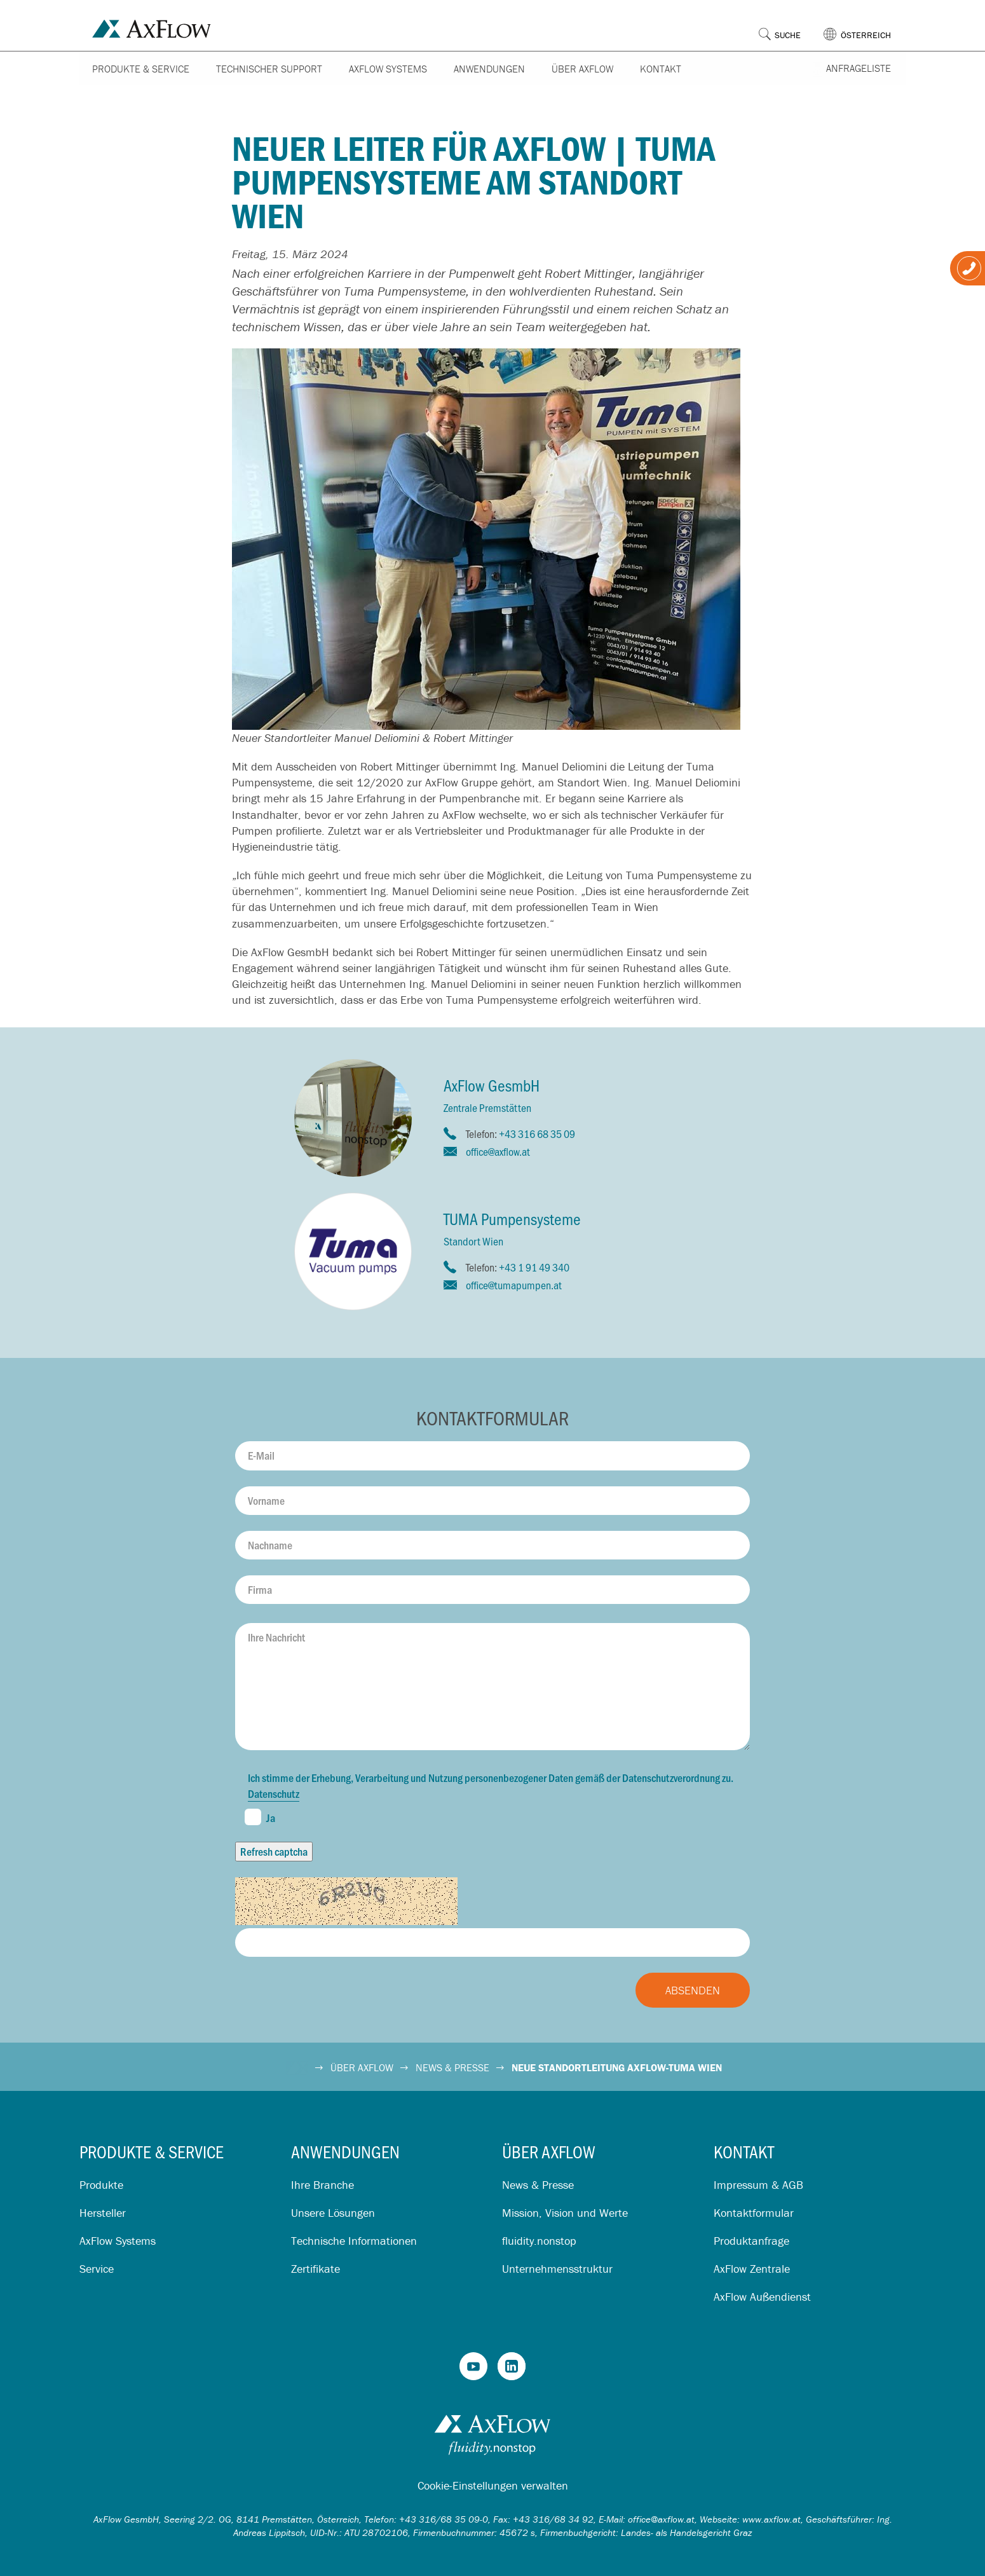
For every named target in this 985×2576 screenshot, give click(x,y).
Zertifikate (315, 2268)
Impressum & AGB (758, 2184)
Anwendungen (489, 68)
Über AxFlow (582, 68)
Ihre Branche (322, 2184)
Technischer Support (269, 68)
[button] (865, 25)
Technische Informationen (354, 2240)
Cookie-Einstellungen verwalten (493, 2485)
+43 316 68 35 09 (537, 1133)
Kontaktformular (754, 2212)
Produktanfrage (751, 2240)
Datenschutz (273, 1793)
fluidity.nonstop (539, 2240)
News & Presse (538, 2184)
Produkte (101, 2184)
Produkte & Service (140, 68)
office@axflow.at (498, 1151)
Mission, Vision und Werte (565, 2212)
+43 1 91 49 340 (534, 1267)
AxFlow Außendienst (762, 2296)
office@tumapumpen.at (514, 1284)
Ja (260, 1817)
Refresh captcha (274, 1851)
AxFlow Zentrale (752, 2268)
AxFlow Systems (388, 68)
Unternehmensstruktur (557, 2268)
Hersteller (102, 2212)
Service (96, 2268)
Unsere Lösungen (333, 2212)
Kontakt (660, 68)
